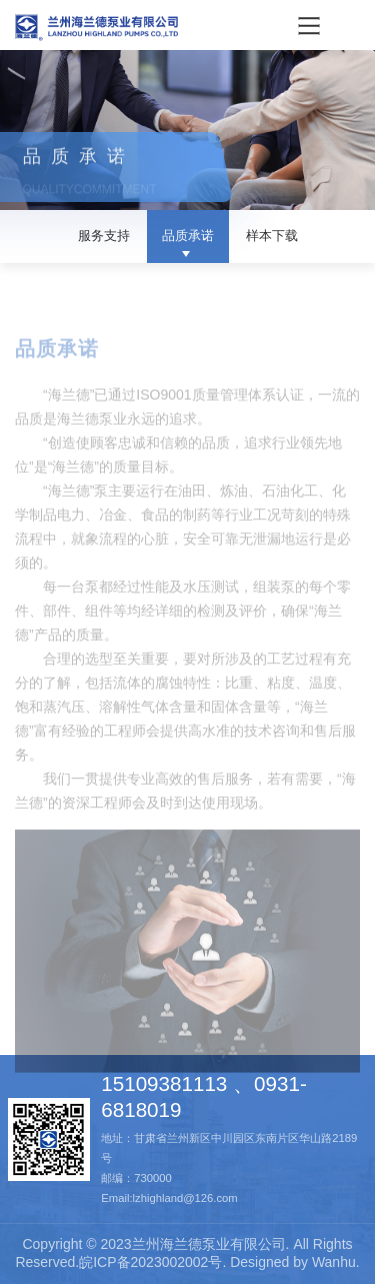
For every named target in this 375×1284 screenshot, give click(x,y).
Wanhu (334, 1262)
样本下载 (272, 235)
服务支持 (104, 235)
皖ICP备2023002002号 (150, 1262)
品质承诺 (188, 235)
